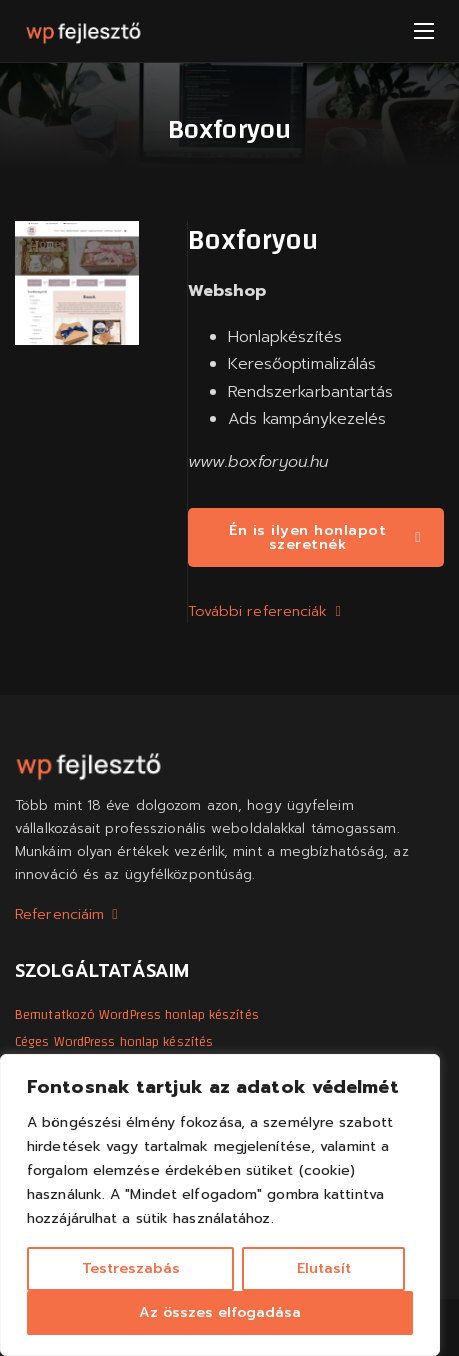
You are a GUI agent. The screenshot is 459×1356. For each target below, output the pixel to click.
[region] (220, 1205)
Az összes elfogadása (220, 1312)
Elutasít (324, 1268)
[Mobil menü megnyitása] (424, 31)
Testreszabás (131, 1268)
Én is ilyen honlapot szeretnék (325, 537)
